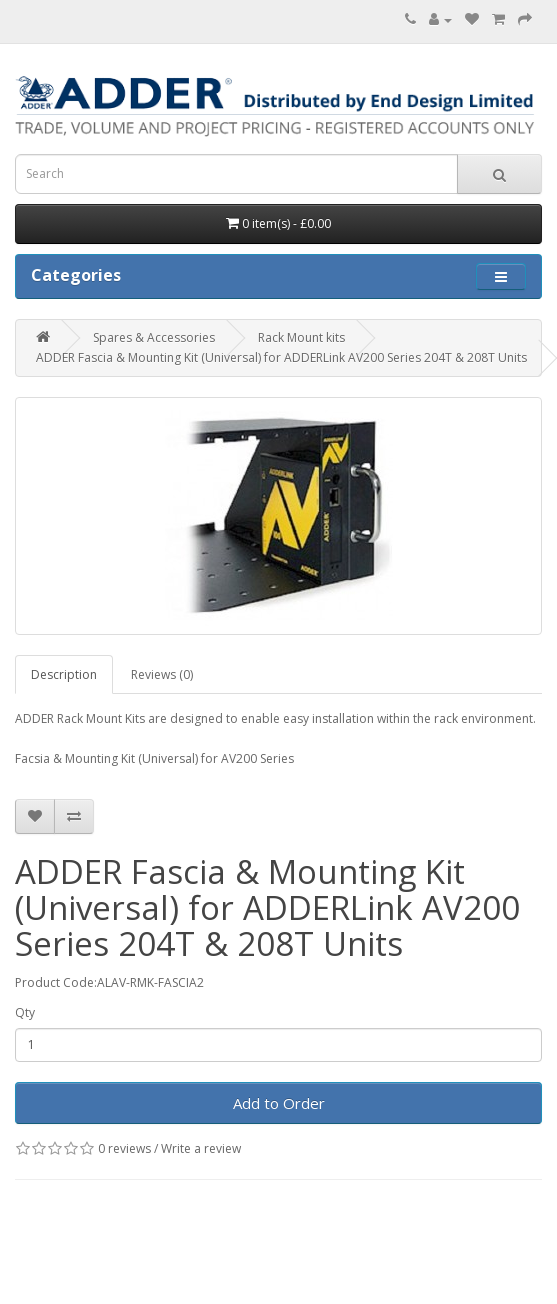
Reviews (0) (162, 674)
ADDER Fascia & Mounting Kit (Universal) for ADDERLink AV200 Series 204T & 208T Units (281, 357)
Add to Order (279, 1103)
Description (64, 674)
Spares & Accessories (154, 337)
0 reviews (124, 1148)
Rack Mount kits (301, 337)
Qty (25, 1012)
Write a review (201, 1148)
